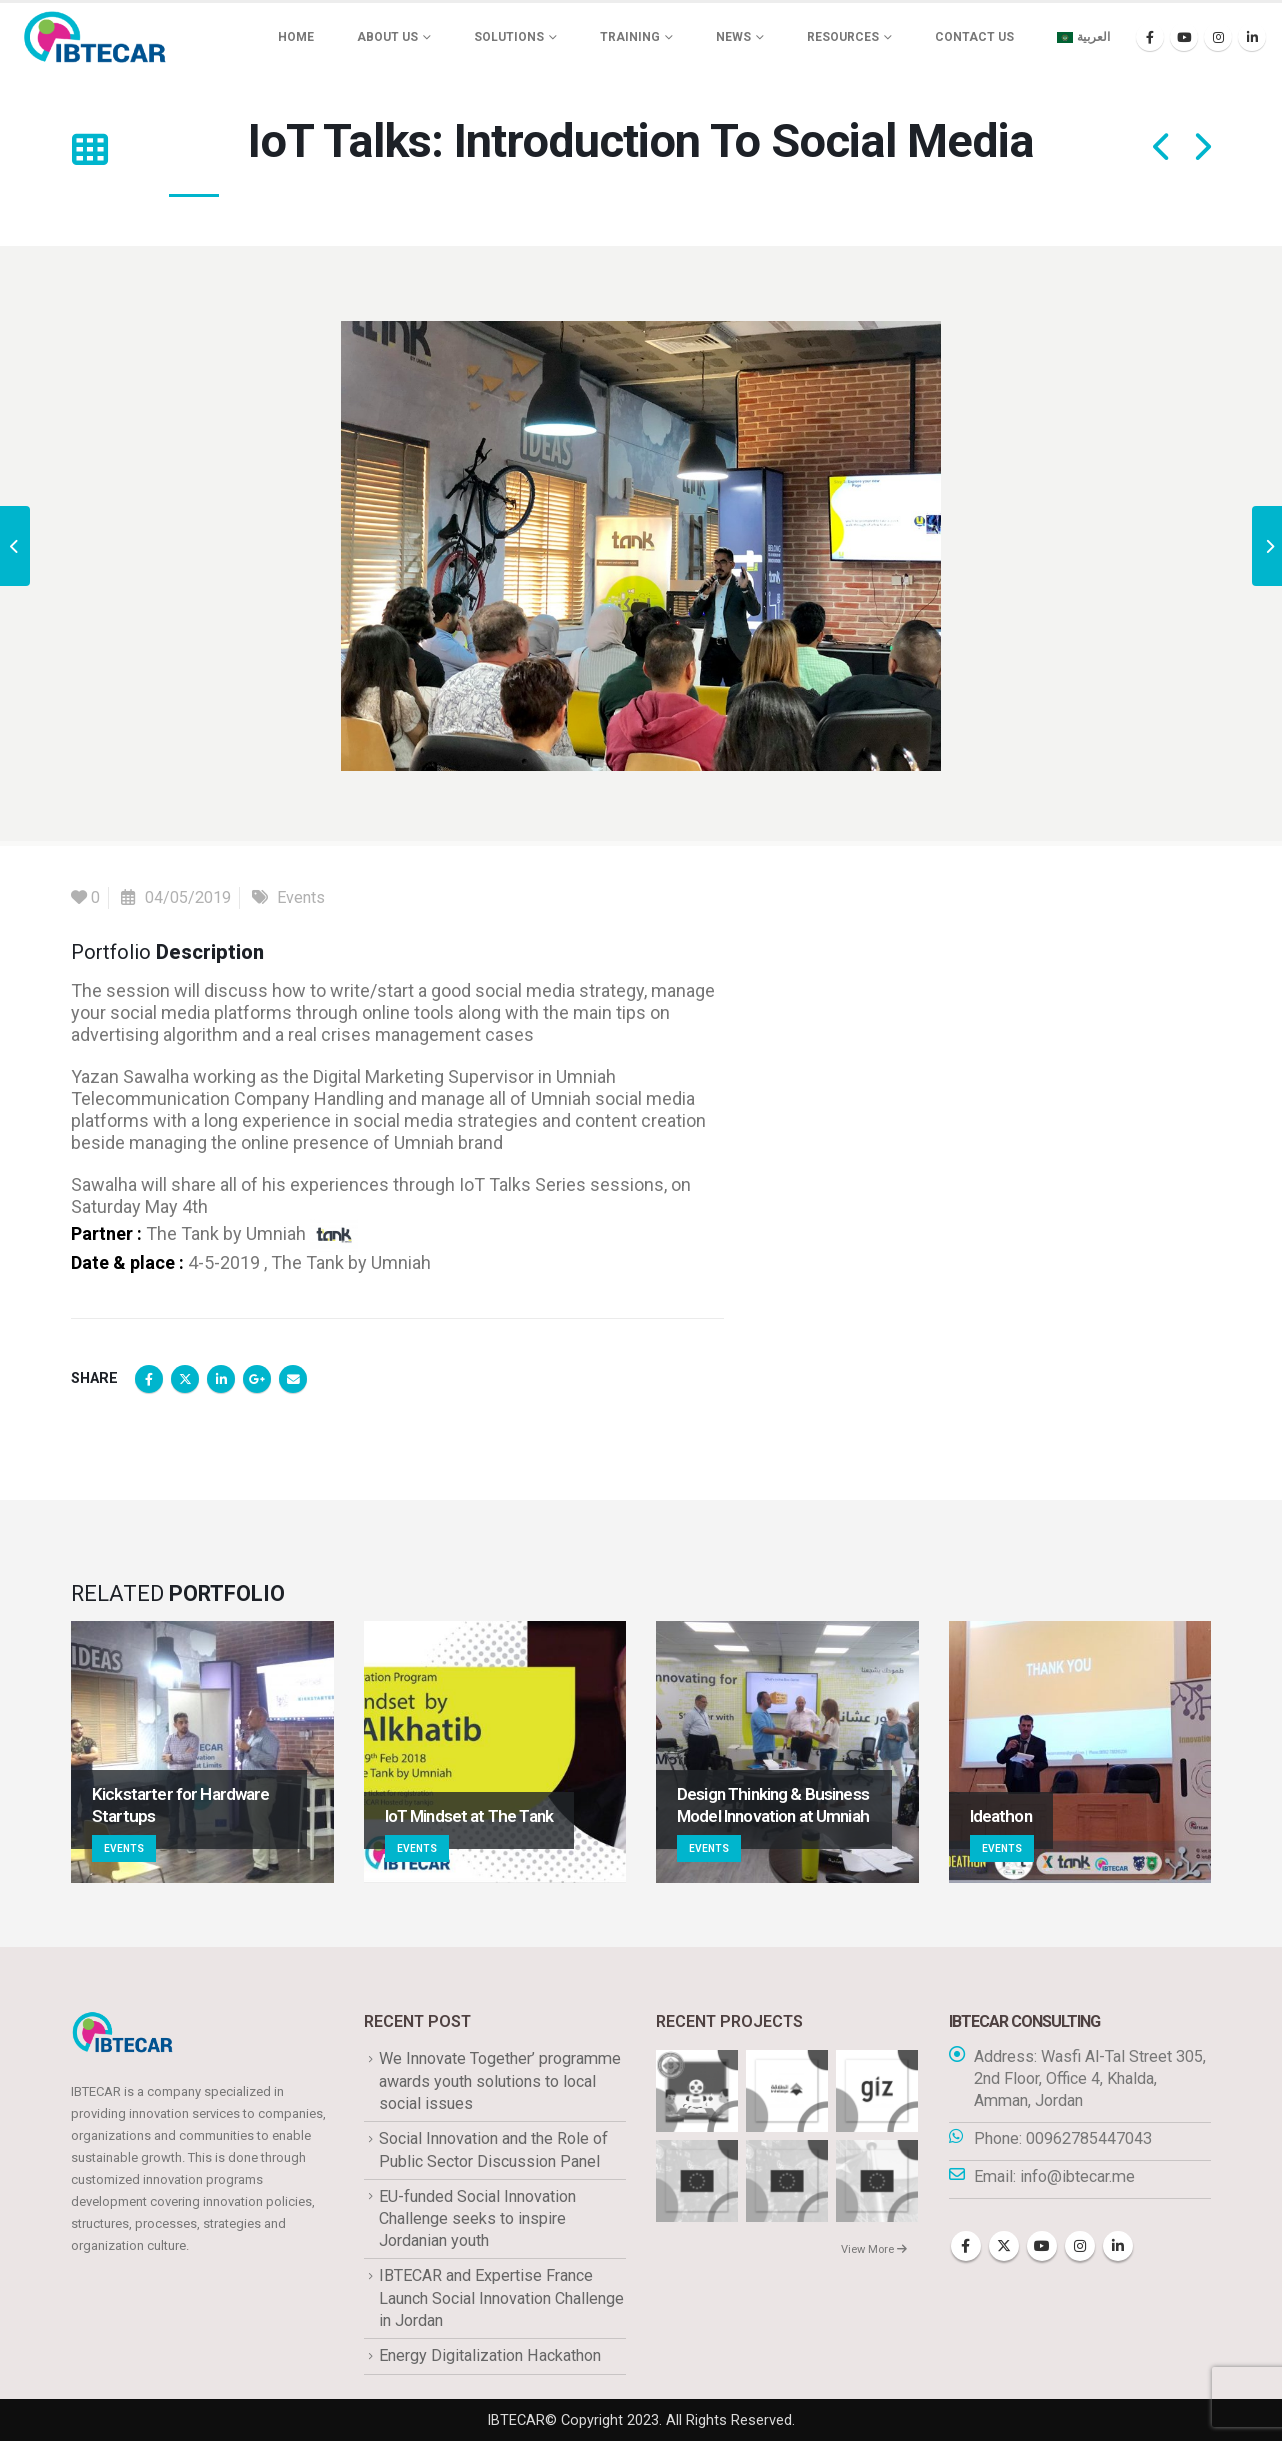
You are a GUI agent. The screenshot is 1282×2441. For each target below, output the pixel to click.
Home (296, 37)
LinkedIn (221, 1379)
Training (630, 37)
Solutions (509, 37)
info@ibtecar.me (1077, 2176)
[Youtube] (1184, 37)
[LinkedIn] (1252, 37)
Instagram (1080, 2246)
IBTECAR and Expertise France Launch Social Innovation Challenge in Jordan (501, 2298)
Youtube (1042, 2246)
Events (301, 897)
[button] (89, 150)
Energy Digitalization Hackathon (490, 2355)
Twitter (185, 1379)
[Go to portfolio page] (202, 1752)
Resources (843, 37)
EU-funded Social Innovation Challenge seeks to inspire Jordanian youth (477, 2219)
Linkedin (1118, 2246)
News (733, 37)
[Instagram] (1218, 37)
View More (874, 2249)
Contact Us (974, 37)
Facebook (149, 1379)
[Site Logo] (95, 37)
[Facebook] (1150, 37)
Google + (257, 1379)
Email (293, 1379)
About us (387, 37)
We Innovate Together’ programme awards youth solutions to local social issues (500, 2081)
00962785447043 (1089, 2138)
